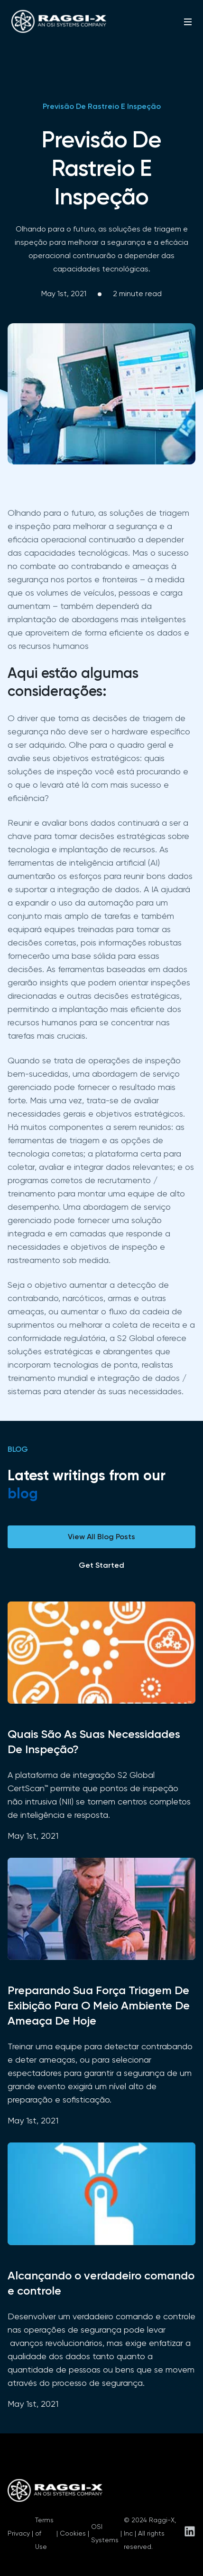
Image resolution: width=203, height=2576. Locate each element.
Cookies (73, 2533)
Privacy (19, 2533)
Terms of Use (44, 2533)
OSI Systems (105, 2533)
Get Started (101, 1565)
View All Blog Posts (101, 1536)
